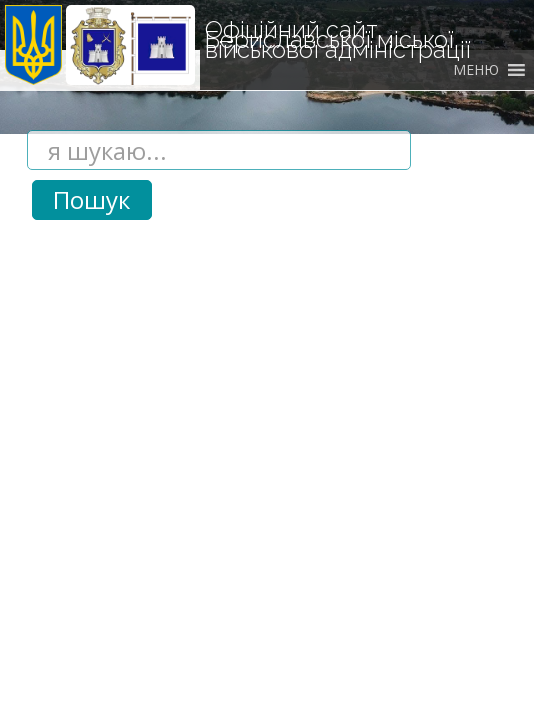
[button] (476, 70)
